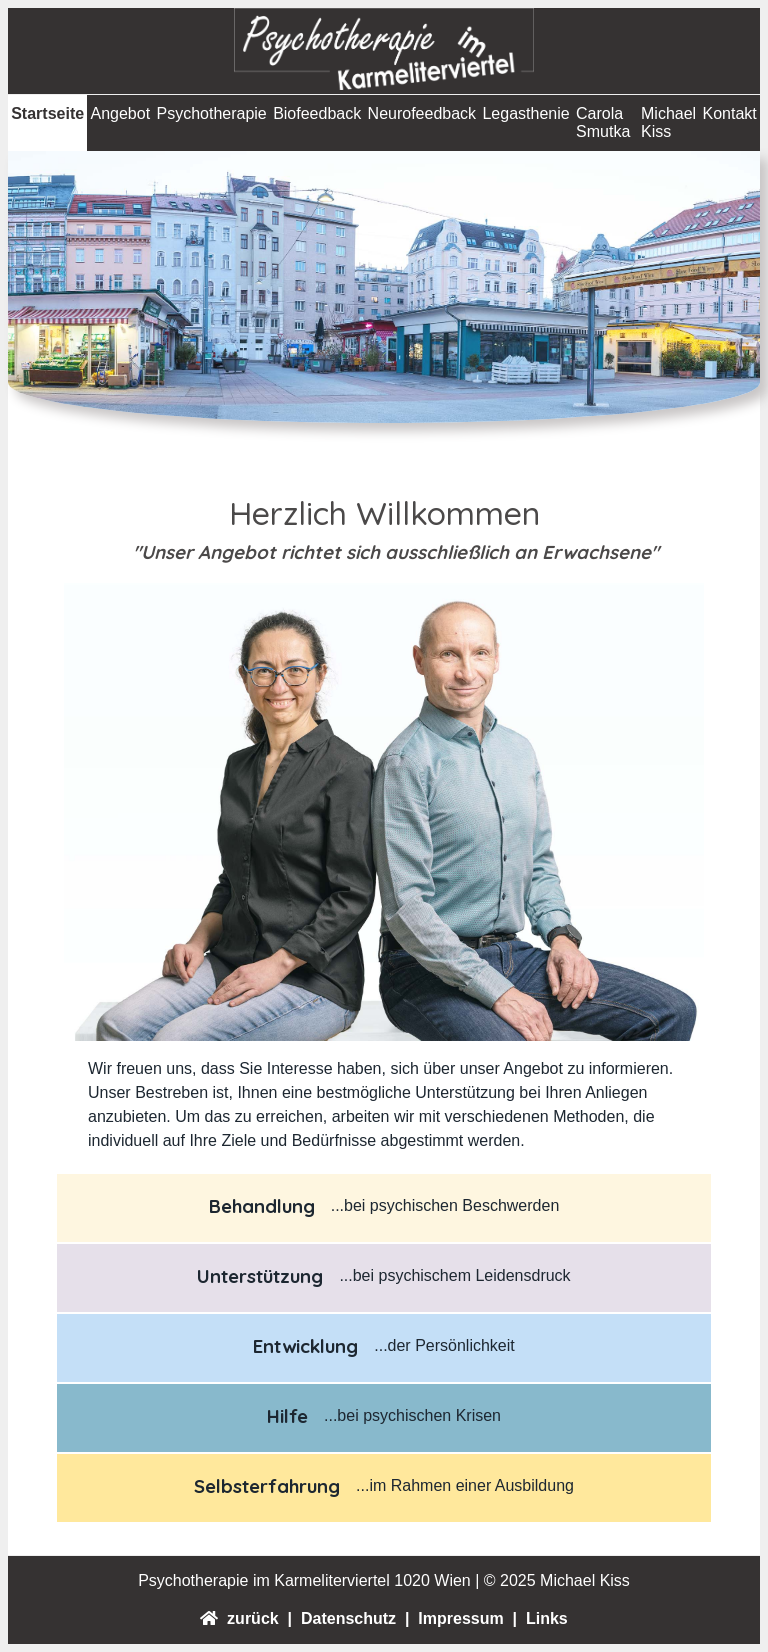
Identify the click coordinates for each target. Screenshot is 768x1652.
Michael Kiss (668, 122)
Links (545, 1618)
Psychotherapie (211, 113)
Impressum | (465, 1618)
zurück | (255, 1618)
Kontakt (730, 113)
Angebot (120, 113)
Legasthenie (525, 113)
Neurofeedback (422, 113)
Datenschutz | (353, 1618)
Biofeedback (317, 113)
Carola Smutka (603, 122)
